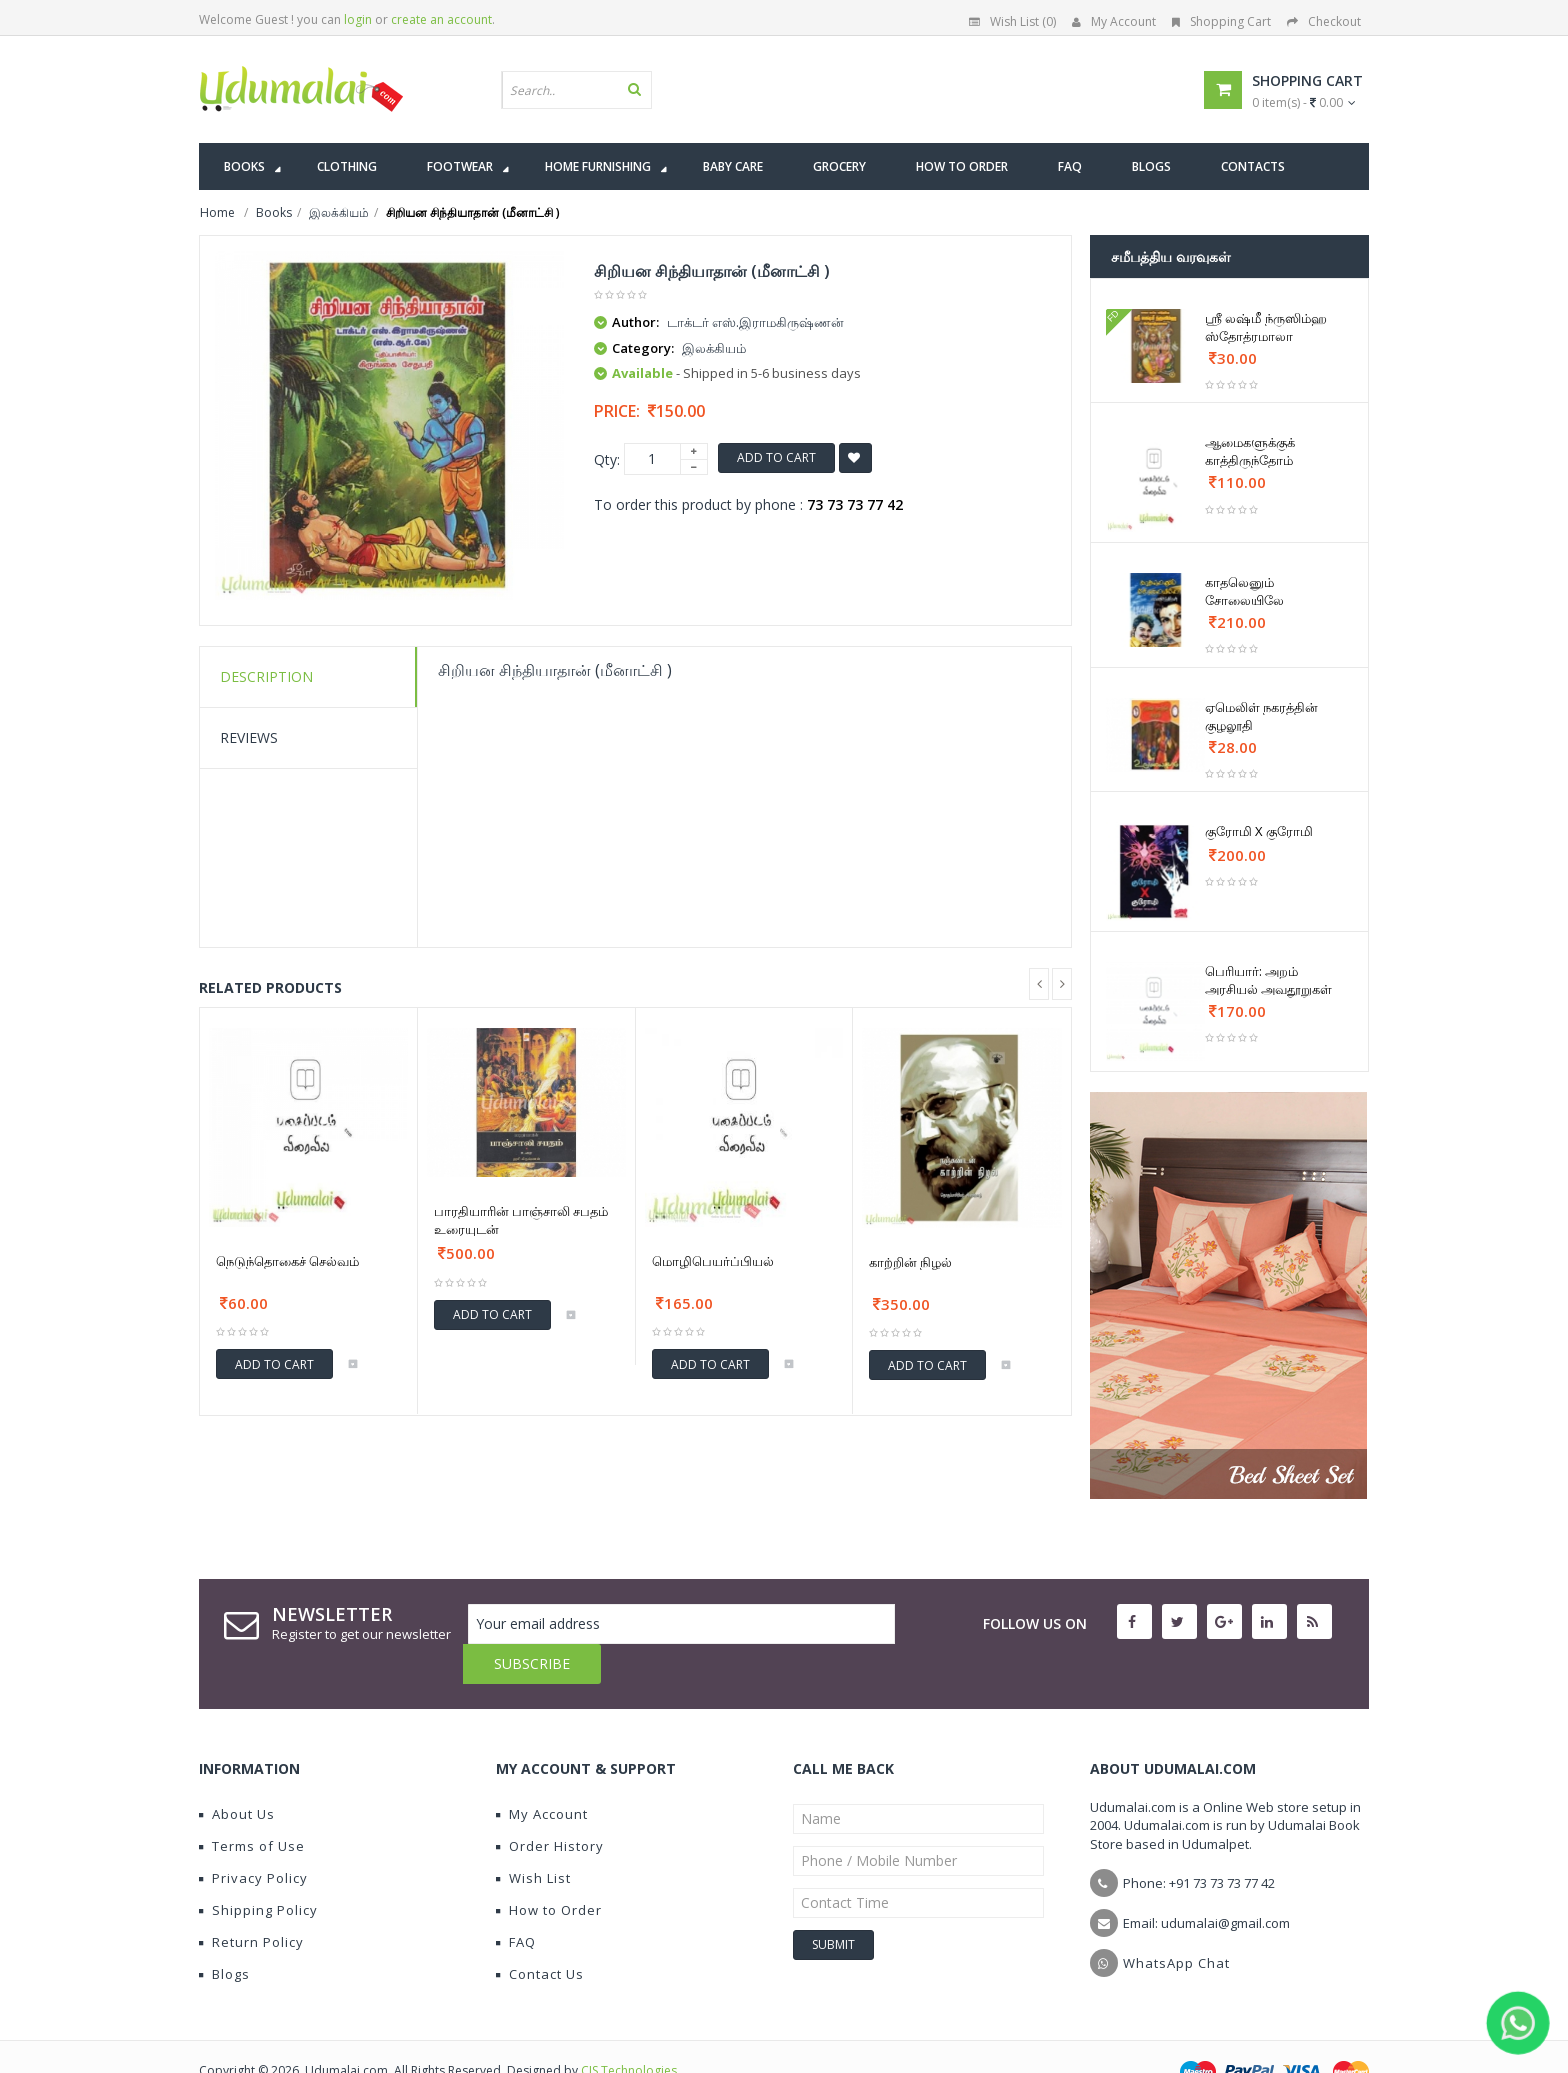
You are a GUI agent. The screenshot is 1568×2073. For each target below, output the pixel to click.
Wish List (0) (1012, 21)
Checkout (1324, 21)
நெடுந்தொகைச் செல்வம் (287, 1261)
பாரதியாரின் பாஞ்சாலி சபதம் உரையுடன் (521, 1220)
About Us (237, 1774)
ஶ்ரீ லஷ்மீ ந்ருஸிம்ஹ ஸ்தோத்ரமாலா (1266, 327)
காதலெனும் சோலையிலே (1244, 591)
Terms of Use (252, 1806)
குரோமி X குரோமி (1259, 831)
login (358, 19)
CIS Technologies (629, 2030)
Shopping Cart (1221, 21)
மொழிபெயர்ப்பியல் (713, 1261)
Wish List (533, 1838)
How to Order (549, 1870)
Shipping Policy (258, 1870)
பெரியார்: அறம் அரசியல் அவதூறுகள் (1268, 980)
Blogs (224, 1934)
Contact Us (540, 1934)
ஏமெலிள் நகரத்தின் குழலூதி (1261, 716)
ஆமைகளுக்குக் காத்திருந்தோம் (1250, 451)
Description (266, 676)
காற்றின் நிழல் (910, 1262)
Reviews (249, 737)
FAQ (516, 1902)
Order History (550, 1806)
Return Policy (251, 1902)
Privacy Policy (253, 1838)
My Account (1114, 21)
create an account (441, 19)
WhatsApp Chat (1176, 1923)
